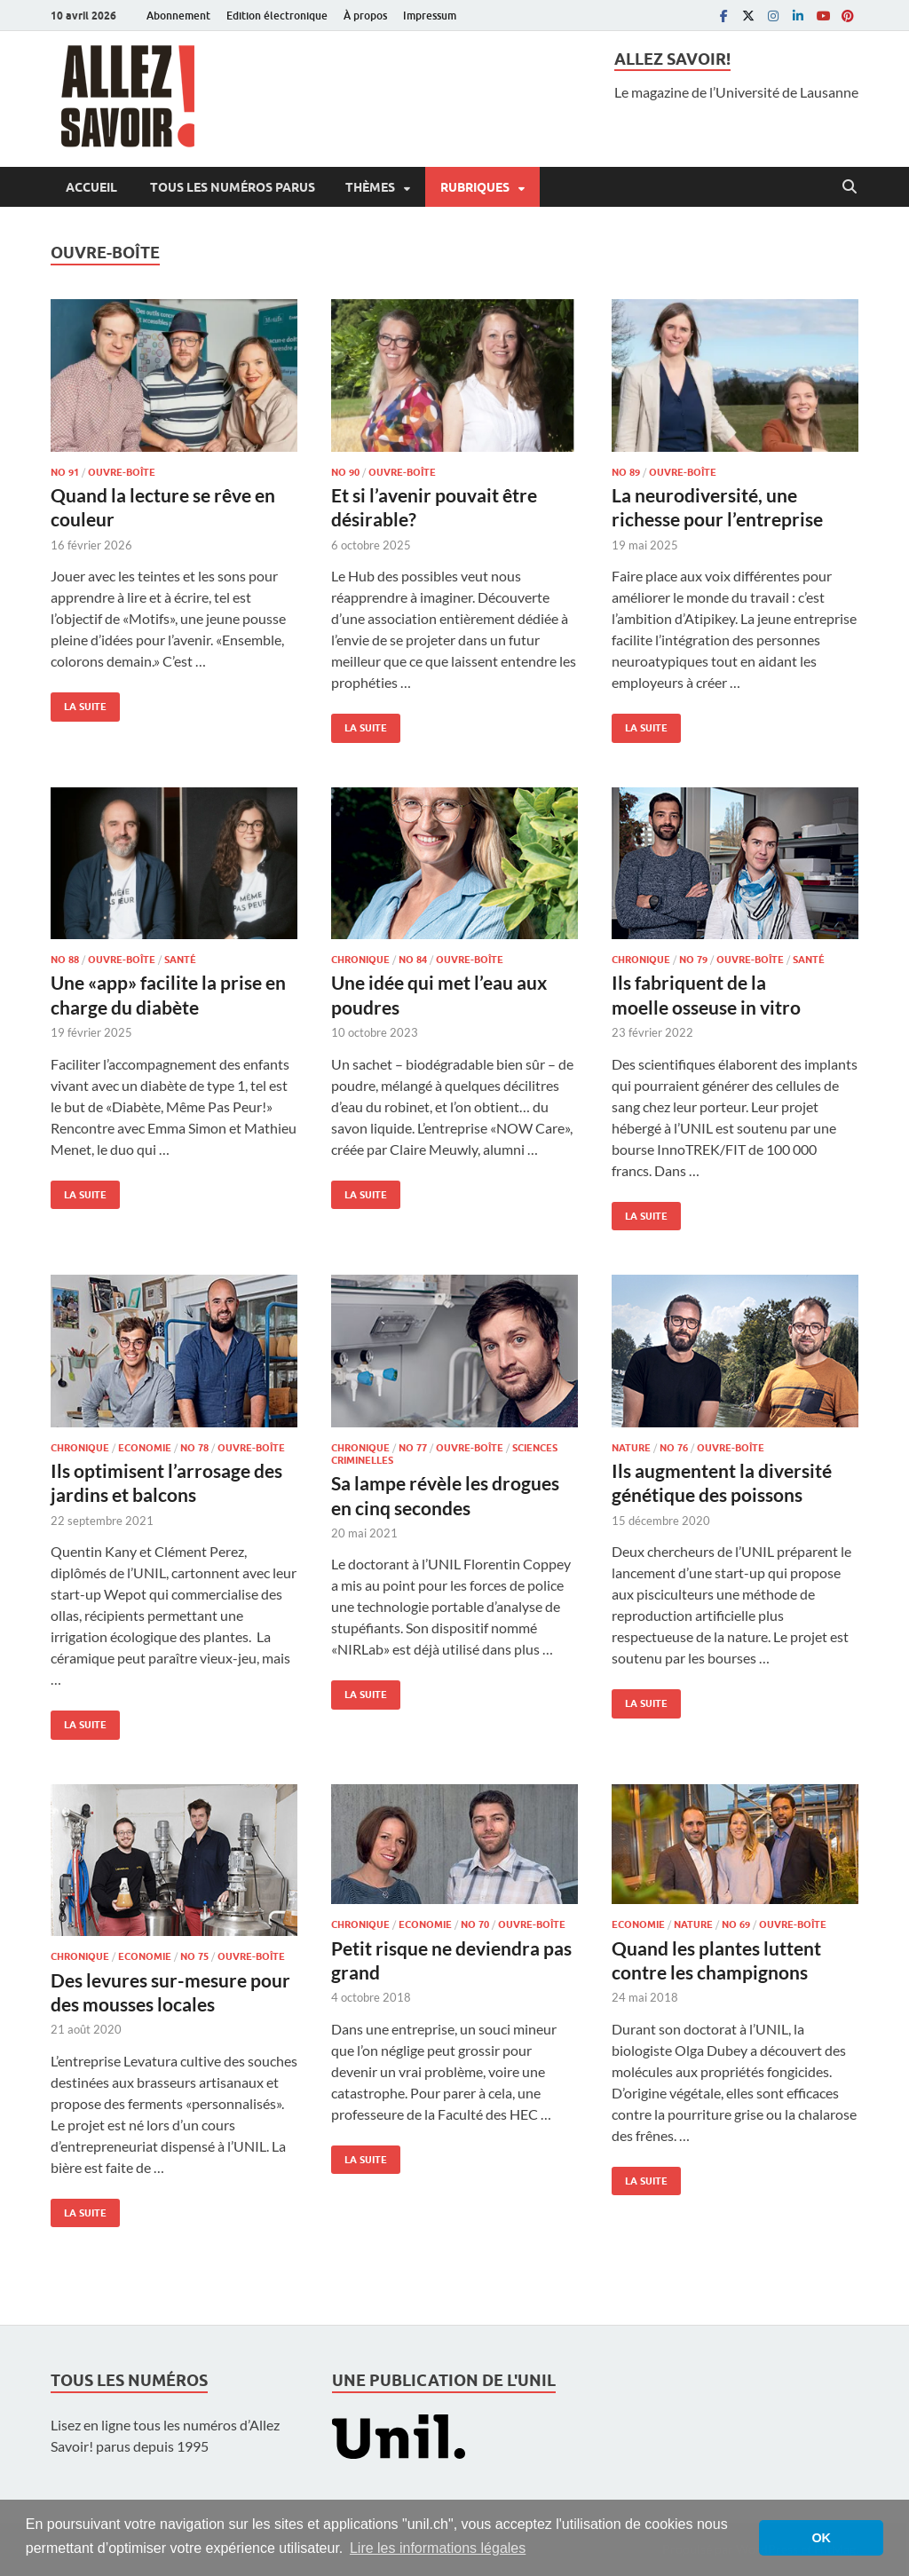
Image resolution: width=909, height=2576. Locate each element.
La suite (79, 702)
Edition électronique (277, 15)
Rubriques (475, 187)
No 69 (736, 1924)
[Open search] (849, 187)
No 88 (65, 959)
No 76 (674, 1448)
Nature (631, 1448)
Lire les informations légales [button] (438, 2548)
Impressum (429, 15)
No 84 (413, 959)
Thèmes (370, 187)
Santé (180, 959)
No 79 (693, 959)
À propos (365, 15)
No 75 (194, 1956)
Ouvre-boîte (121, 472)
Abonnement (178, 15)
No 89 (626, 472)
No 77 (413, 1448)
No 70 (475, 1924)
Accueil (91, 187)
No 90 (345, 472)
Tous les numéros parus (231, 187)
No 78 (194, 1448)
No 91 (65, 472)
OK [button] (821, 2538)
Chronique (360, 959)
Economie (144, 1448)
